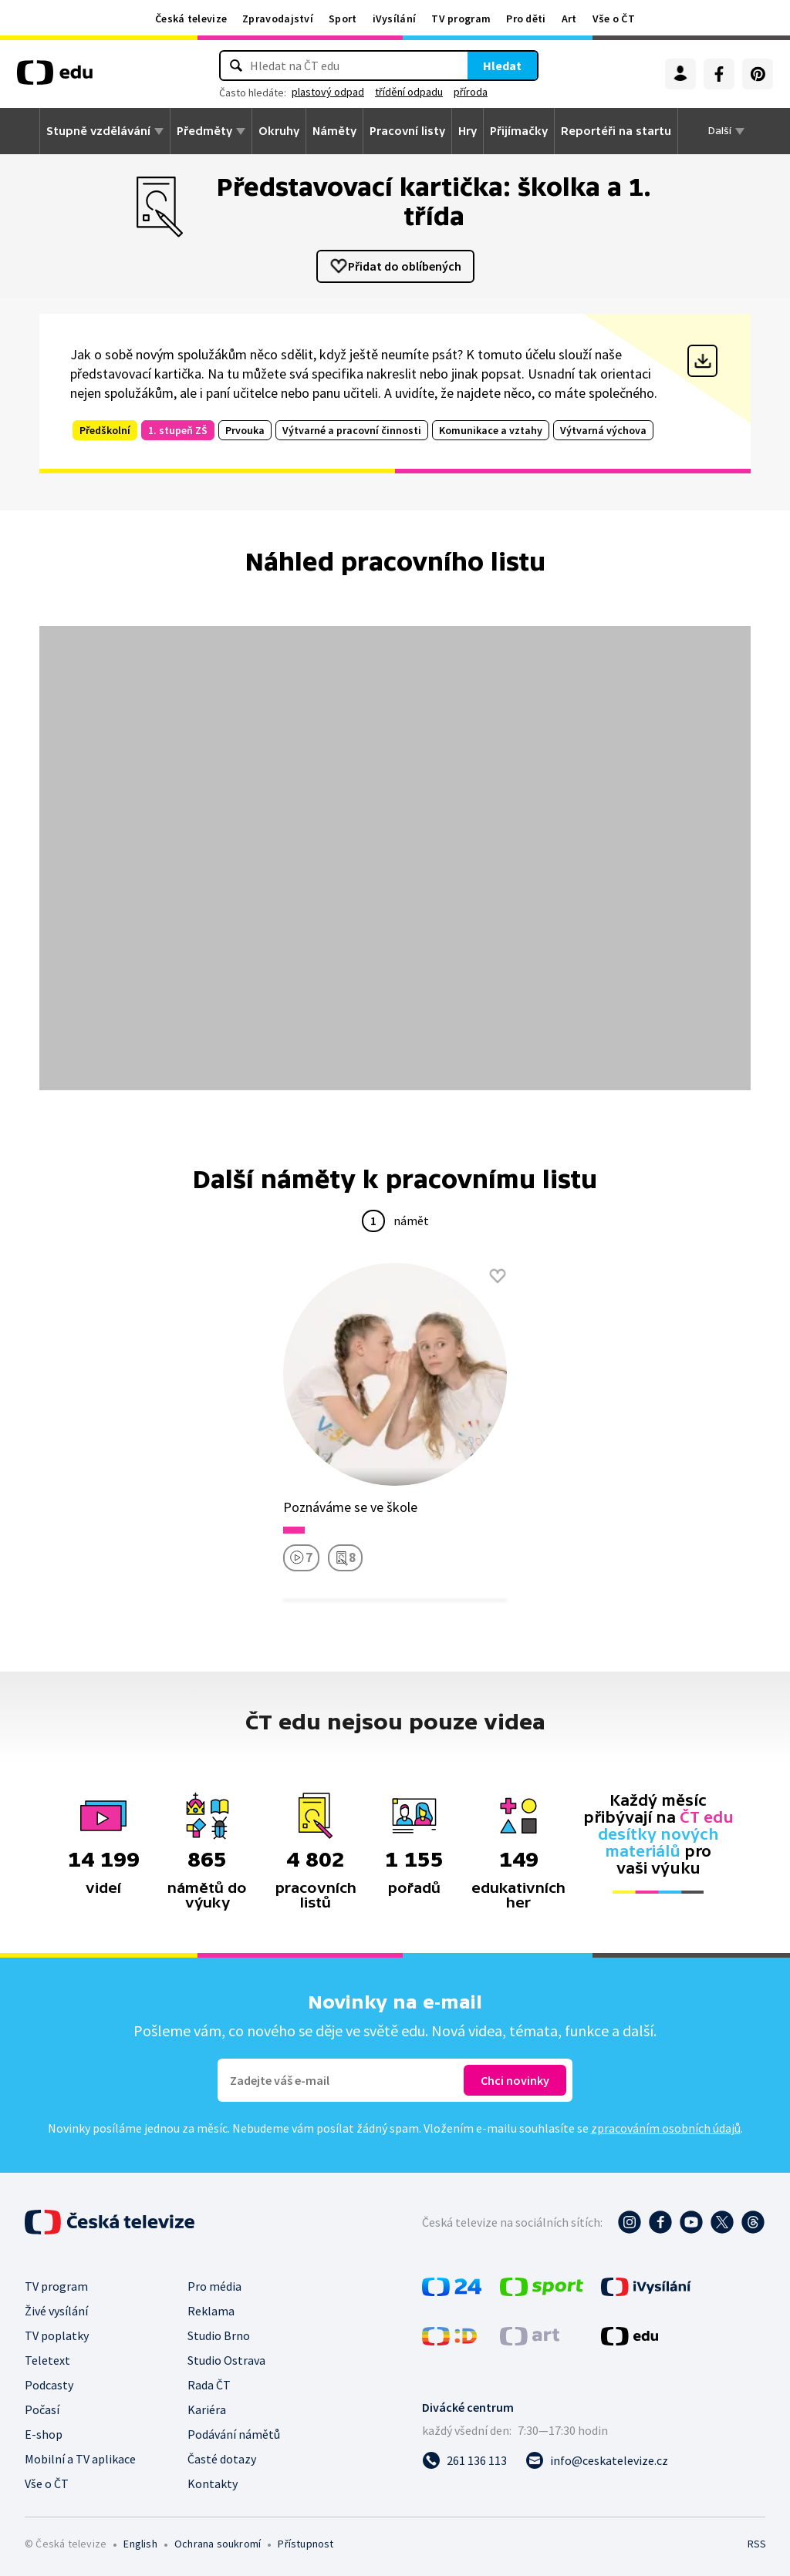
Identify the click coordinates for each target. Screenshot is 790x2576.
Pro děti (525, 18)
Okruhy (278, 131)
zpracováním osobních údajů (666, 2128)
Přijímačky (519, 131)
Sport (343, 18)
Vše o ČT (613, 18)
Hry (467, 131)
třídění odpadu (409, 92)
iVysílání (395, 18)
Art (569, 18)
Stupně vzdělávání (98, 131)
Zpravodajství (277, 18)
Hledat (502, 65)
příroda (471, 92)
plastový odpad (328, 92)
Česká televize (191, 18)
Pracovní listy (407, 131)
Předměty (204, 131)
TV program (461, 18)
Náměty (334, 131)
